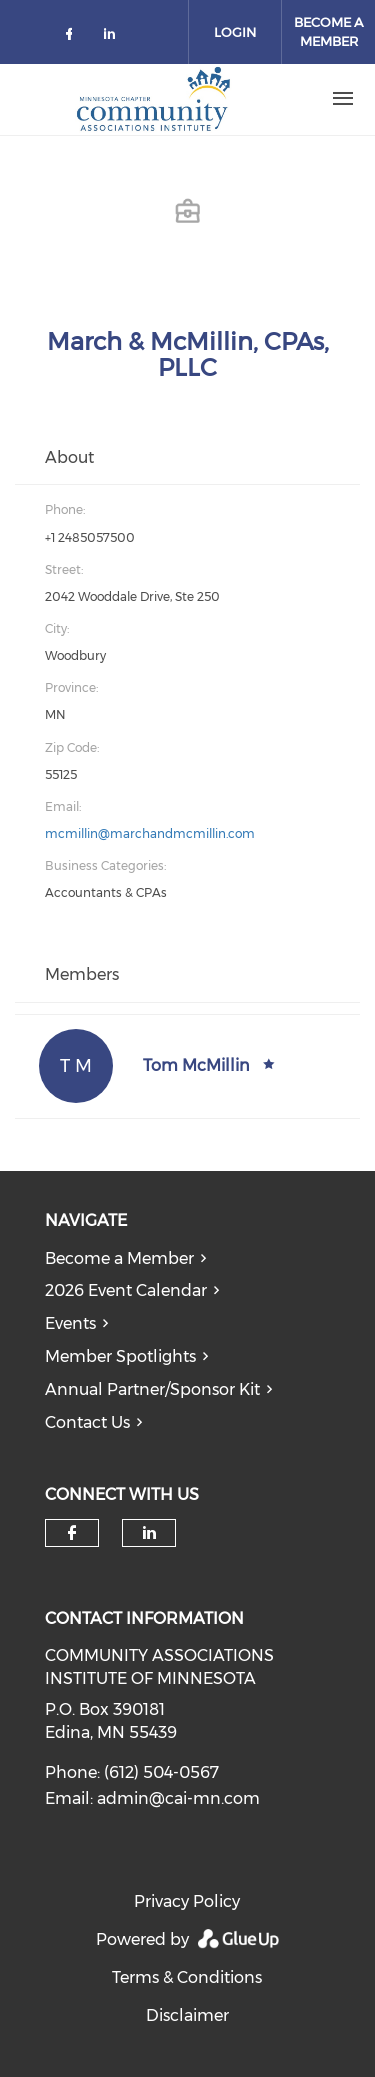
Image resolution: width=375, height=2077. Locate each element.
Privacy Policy (187, 1901)
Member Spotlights (120, 1356)
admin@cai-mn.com (178, 1798)
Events (70, 1323)
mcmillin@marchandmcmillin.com (150, 833)
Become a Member (119, 1258)
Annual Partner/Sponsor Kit (152, 1389)
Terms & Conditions (187, 1977)
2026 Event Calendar (126, 1290)
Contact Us (87, 1422)
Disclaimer (187, 2015)
